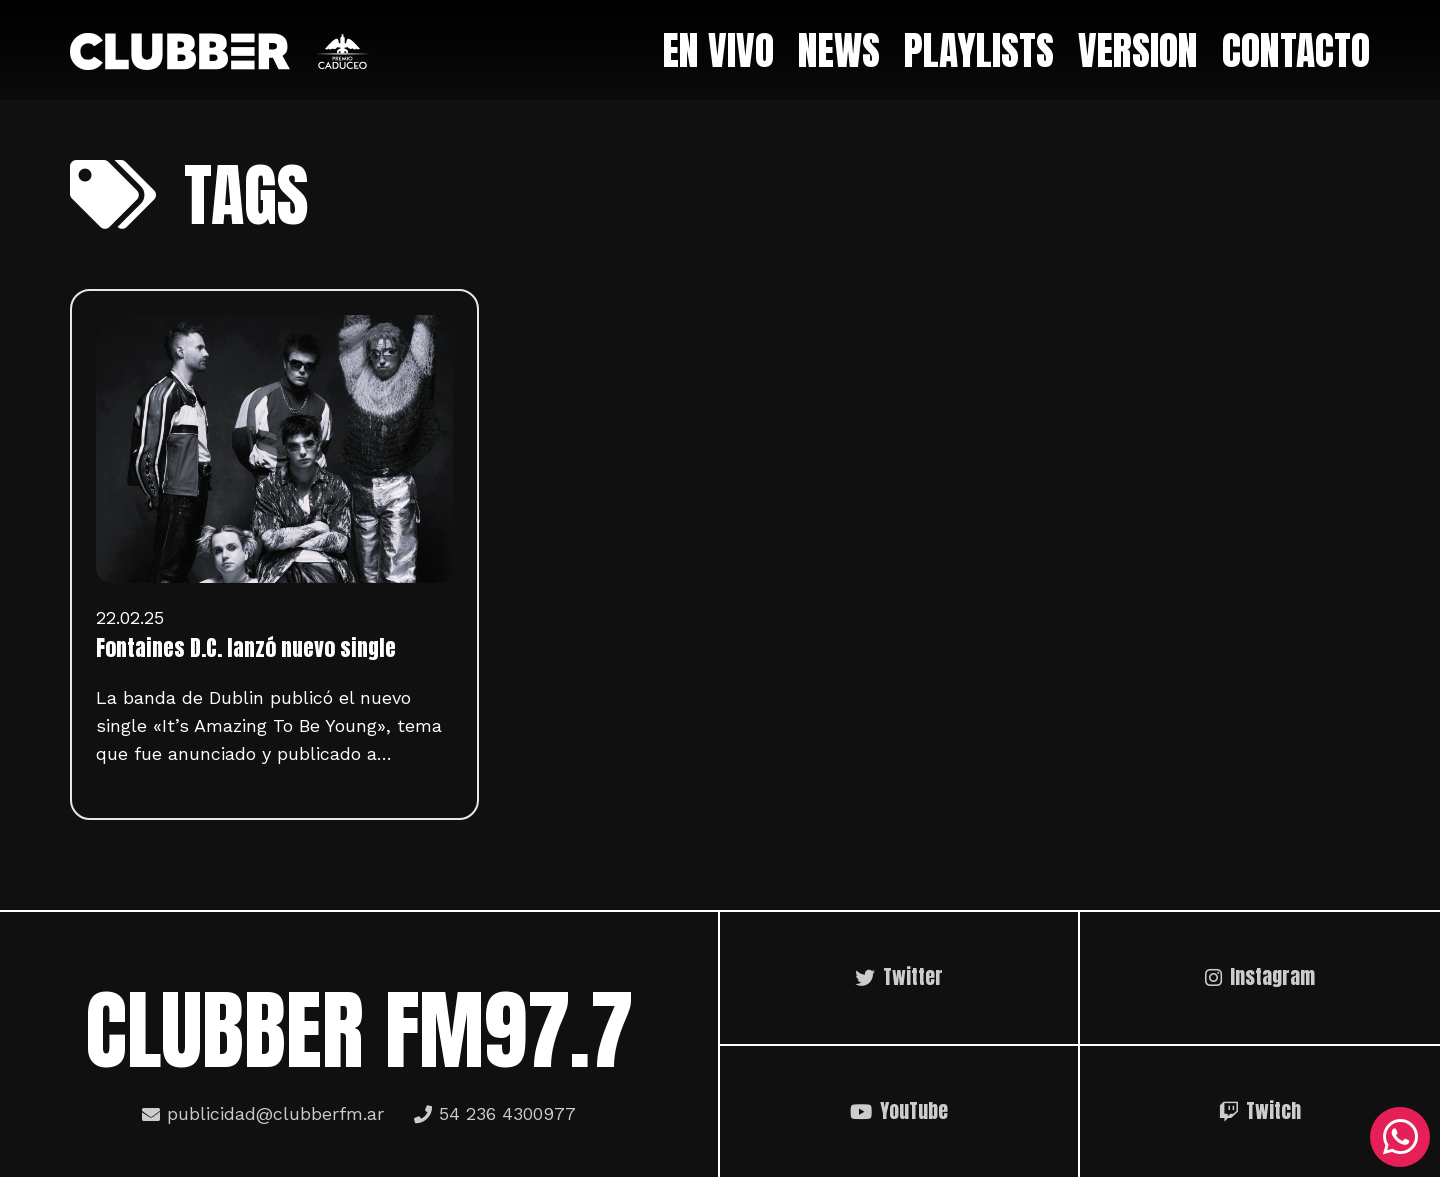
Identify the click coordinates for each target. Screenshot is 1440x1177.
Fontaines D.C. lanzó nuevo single (246, 648)
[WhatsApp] (1400, 1137)
